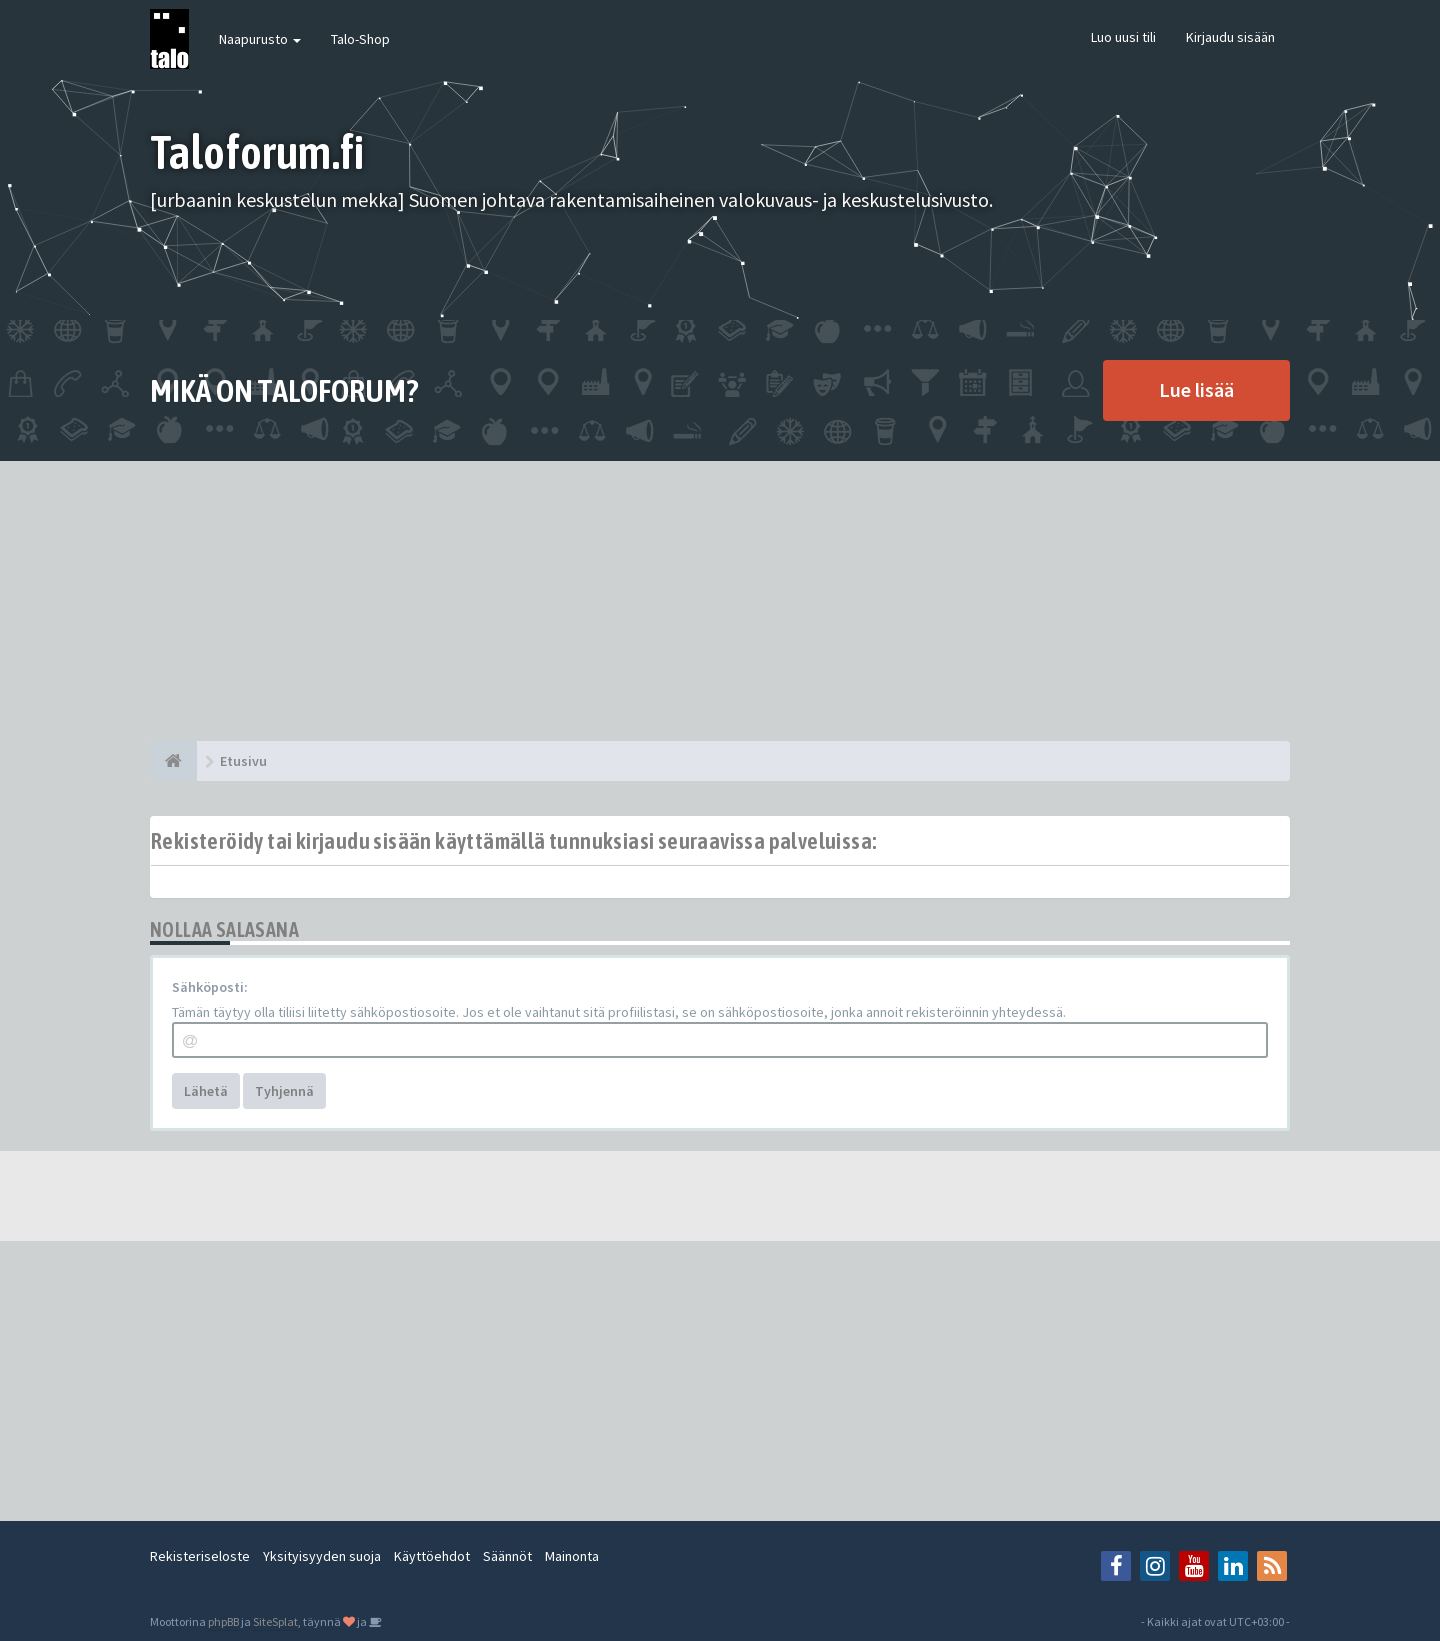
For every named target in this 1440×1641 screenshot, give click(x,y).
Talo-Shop (360, 39)
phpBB (223, 1621)
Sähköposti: (210, 987)
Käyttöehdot (432, 1556)
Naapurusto (260, 39)
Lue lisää (1196, 389)
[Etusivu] (173, 761)
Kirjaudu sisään (1230, 37)
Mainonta (572, 1556)
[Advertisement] (720, 601)
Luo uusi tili (1123, 37)
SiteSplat (275, 1621)
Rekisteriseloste (200, 1556)
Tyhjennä (284, 1091)
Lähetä (206, 1091)
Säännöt (507, 1556)
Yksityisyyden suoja (322, 1556)
